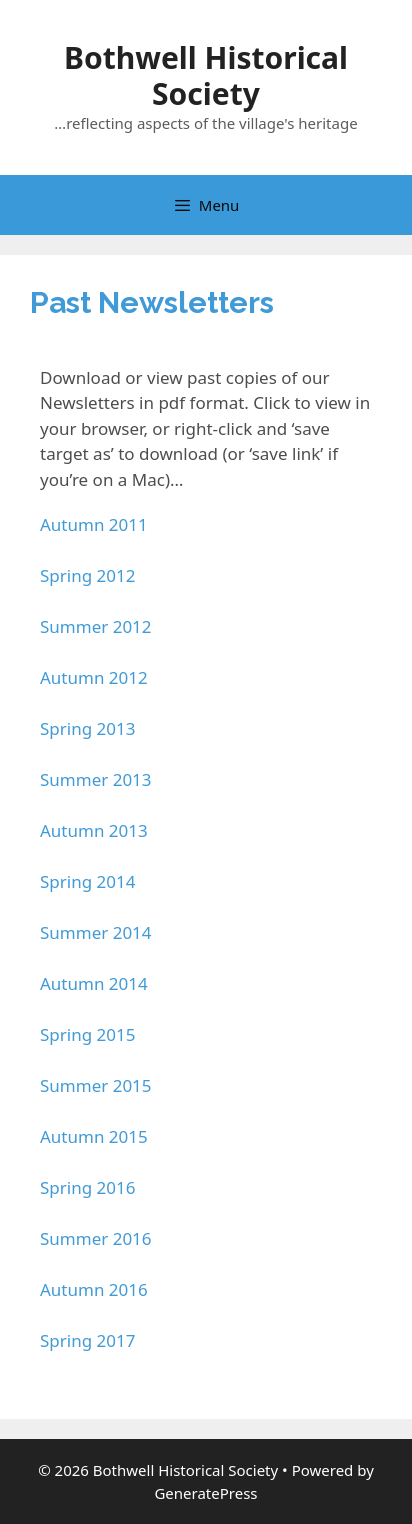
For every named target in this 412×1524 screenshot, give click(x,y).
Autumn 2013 (94, 830)
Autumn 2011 (94, 524)
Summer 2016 (96, 1238)
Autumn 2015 (94, 1136)
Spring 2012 (87, 575)
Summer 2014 (96, 932)
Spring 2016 (87, 1187)
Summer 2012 (96, 626)
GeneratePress (205, 1493)
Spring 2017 (87, 1340)
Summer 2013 (96, 779)
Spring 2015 (87, 1034)
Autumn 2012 (94, 677)
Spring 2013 (87, 728)
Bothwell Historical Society (206, 75)
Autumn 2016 (94, 1289)
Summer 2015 (96, 1085)
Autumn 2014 (94, 983)
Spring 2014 (87, 881)
